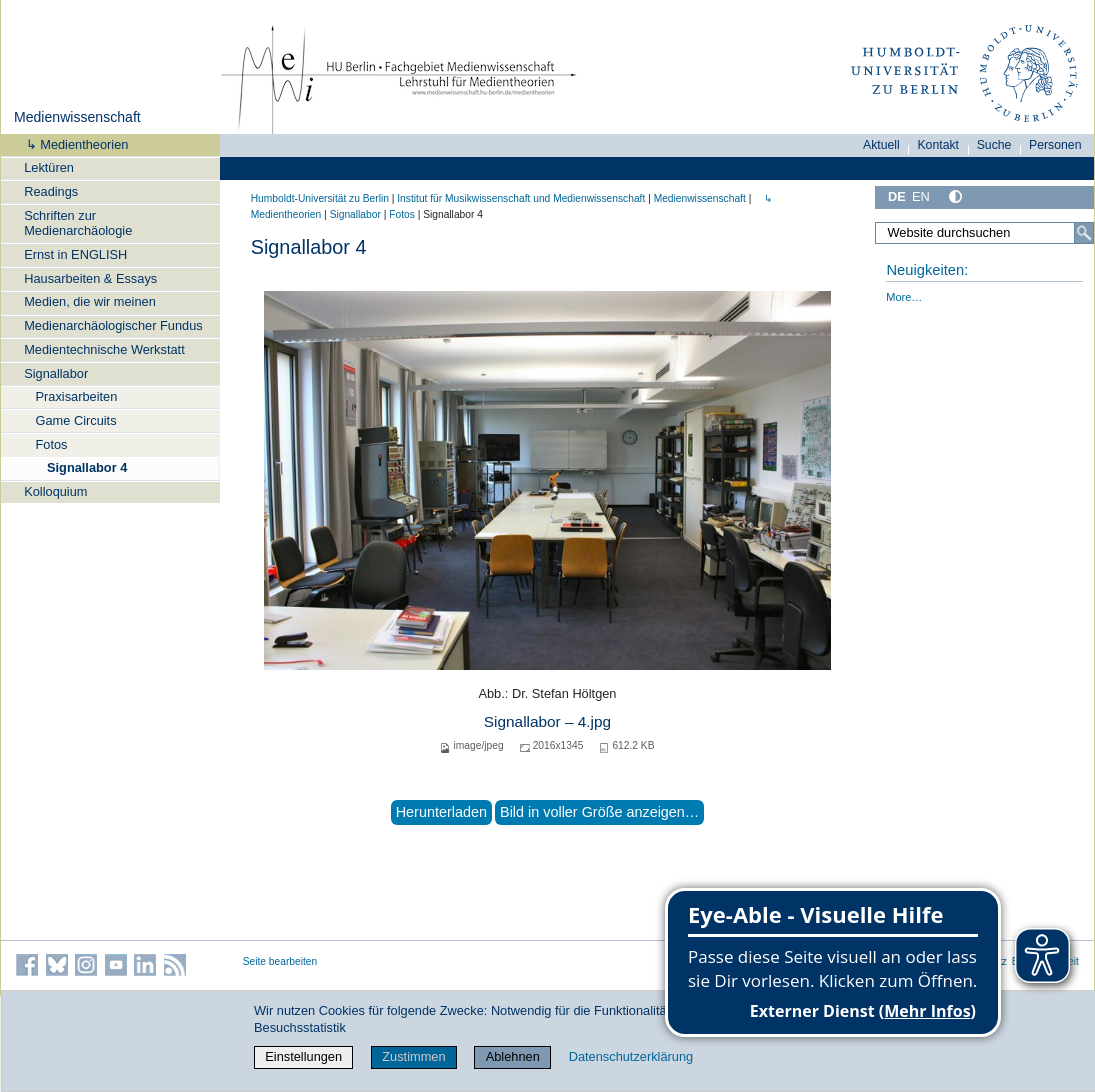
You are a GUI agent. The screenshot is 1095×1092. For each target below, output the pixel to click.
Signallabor (56, 373)
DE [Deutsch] (897, 196)
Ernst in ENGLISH (75, 254)
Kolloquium (55, 491)
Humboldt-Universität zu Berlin (320, 198)
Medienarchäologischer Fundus (113, 325)
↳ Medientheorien (71, 144)
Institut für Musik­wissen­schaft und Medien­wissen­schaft (521, 198)
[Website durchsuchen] (984, 233)
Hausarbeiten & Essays (90, 278)
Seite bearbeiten (280, 961)
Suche (994, 145)
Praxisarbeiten (77, 396)
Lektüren (49, 167)
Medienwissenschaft (77, 117)
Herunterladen (441, 812)
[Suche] (1084, 233)
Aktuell (881, 145)
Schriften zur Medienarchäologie (78, 223)
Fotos (52, 444)
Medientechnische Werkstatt (104, 349)
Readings (51, 191)
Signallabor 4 (87, 467)
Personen (1055, 145)
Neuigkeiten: (927, 270)
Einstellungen (303, 1056)
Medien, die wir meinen (90, 301)
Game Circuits (76, 420)
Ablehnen (513, 1056)
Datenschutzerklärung (631, 1056)
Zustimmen (413, 1056)
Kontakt (938, 145)
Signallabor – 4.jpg (547, 721)
